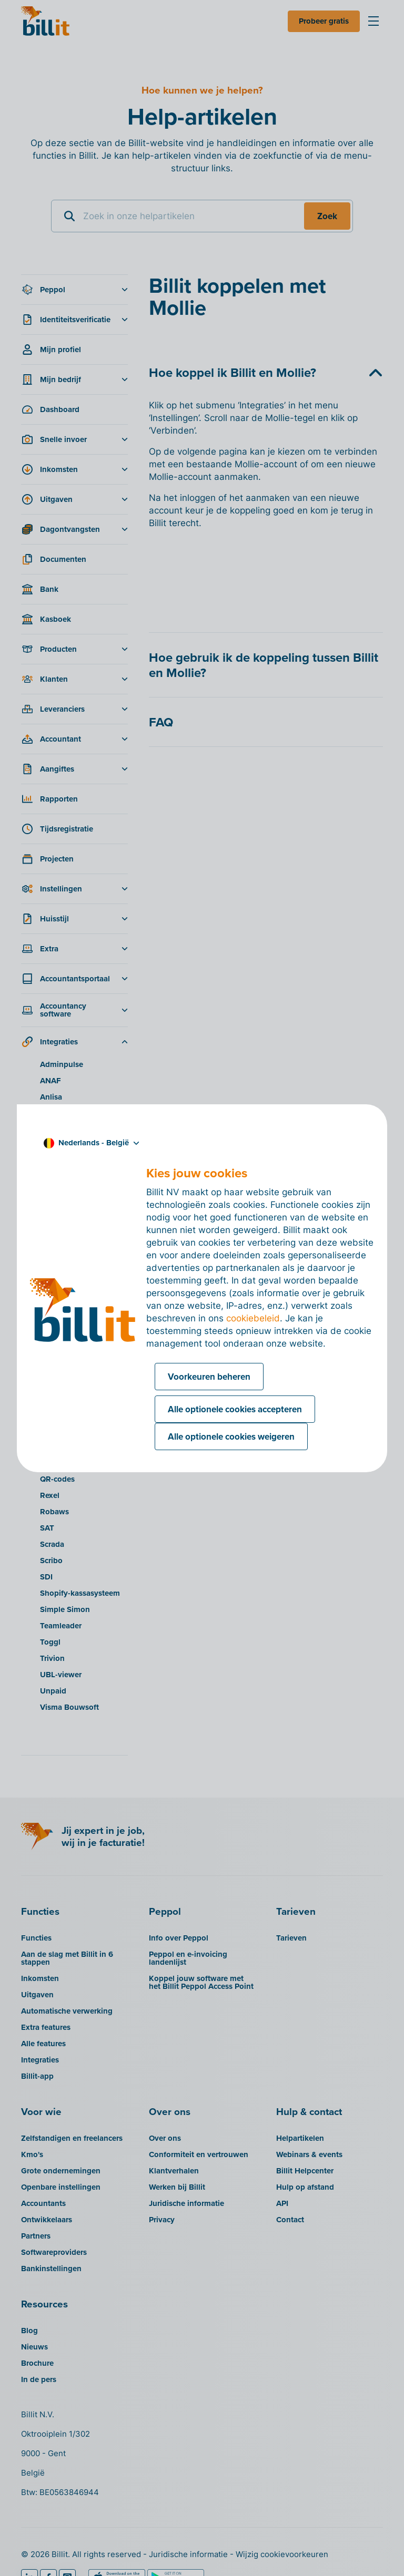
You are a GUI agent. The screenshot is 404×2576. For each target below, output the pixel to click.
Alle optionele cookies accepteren (235, 1409)
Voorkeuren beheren (209, 1376)
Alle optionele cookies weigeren (231, 1436)
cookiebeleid (253, 1318)
